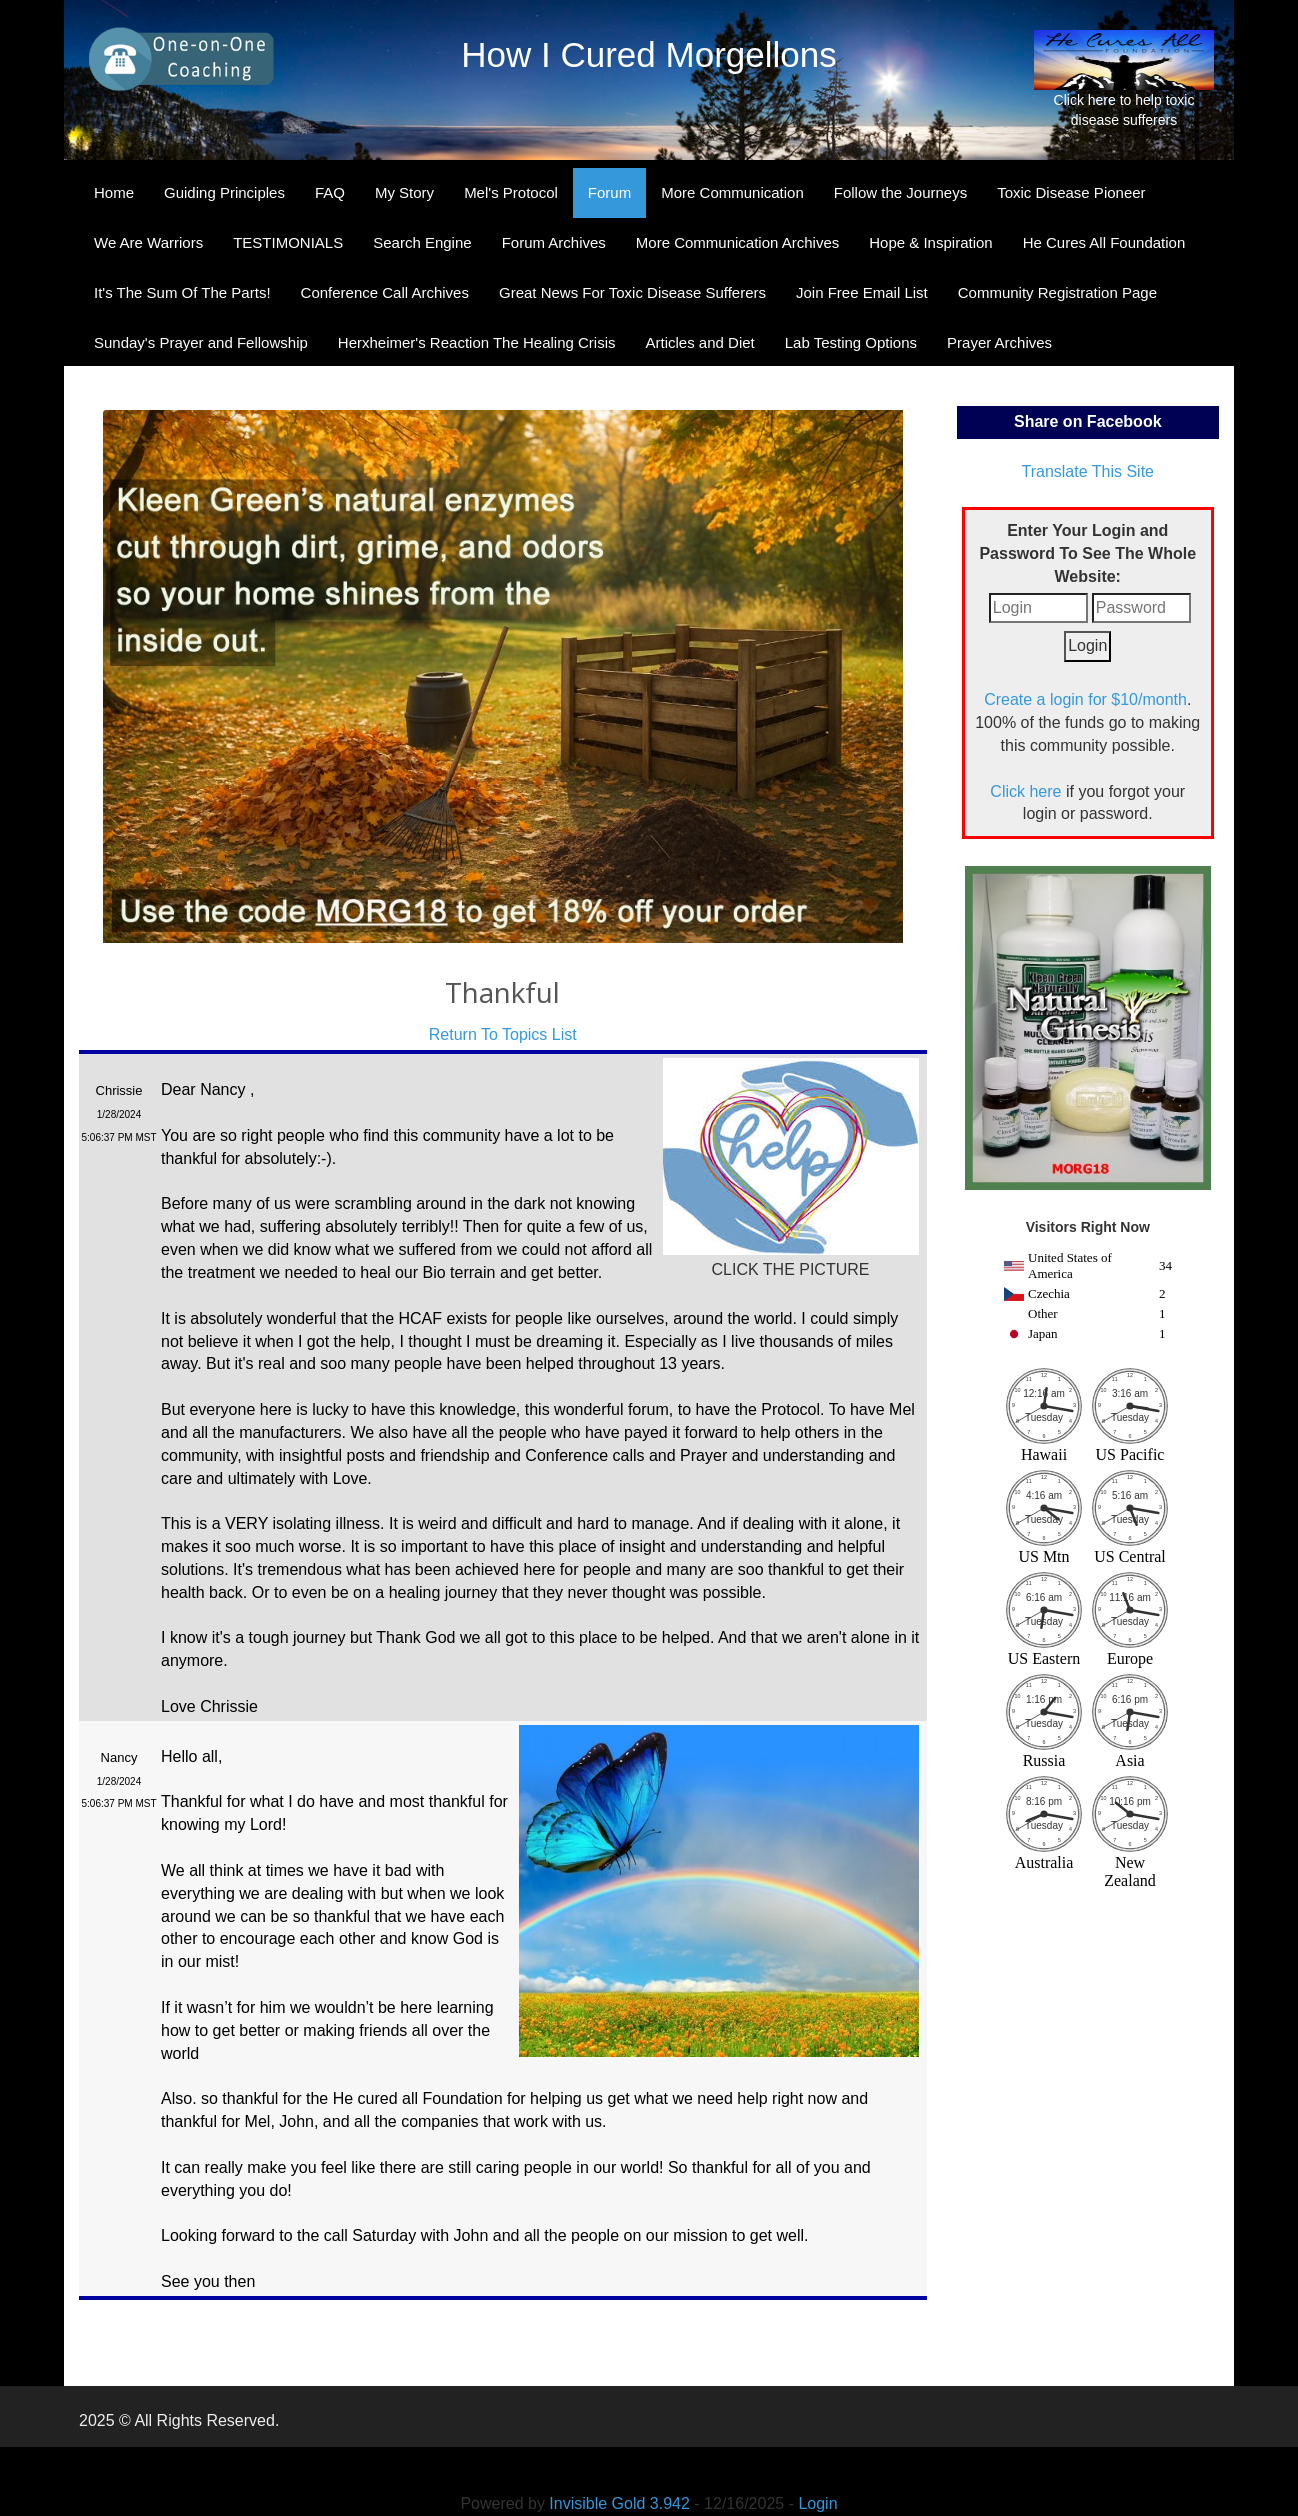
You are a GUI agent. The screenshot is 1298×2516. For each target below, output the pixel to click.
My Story (404, 192)
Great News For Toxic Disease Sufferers (632, 292)
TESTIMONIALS (288, 242)
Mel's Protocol (511, 192)
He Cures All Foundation (1104, 242)
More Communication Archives (737, 242)
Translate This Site (1088, 471)
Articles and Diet (700, 342)
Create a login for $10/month (1085, 699)
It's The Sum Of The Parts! (182, 292)
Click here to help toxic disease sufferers (1124, 79)
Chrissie (119, 1090)
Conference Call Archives (385, 292)
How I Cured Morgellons (648, 54)
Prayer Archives (999, 342)
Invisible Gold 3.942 (621, 2503)
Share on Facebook (1088, 421)
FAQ (330, 192)
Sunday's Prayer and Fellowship (201, 342)
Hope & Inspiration (930, 242)
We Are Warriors (148, 242)
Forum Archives (554, 242)
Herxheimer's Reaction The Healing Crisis (477, 342)
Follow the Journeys (900, 192)
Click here (1025, 791)
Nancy (119, 1757)
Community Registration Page (1057, 292)
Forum (609, 192)
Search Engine (422, 242)
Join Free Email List (862, 292)
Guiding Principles (224, 192)
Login (817, 2503)
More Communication (732, 192)
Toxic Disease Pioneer (1071, 192)
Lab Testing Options (851, 342)
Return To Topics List (503, 1034)
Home (114, 192)
